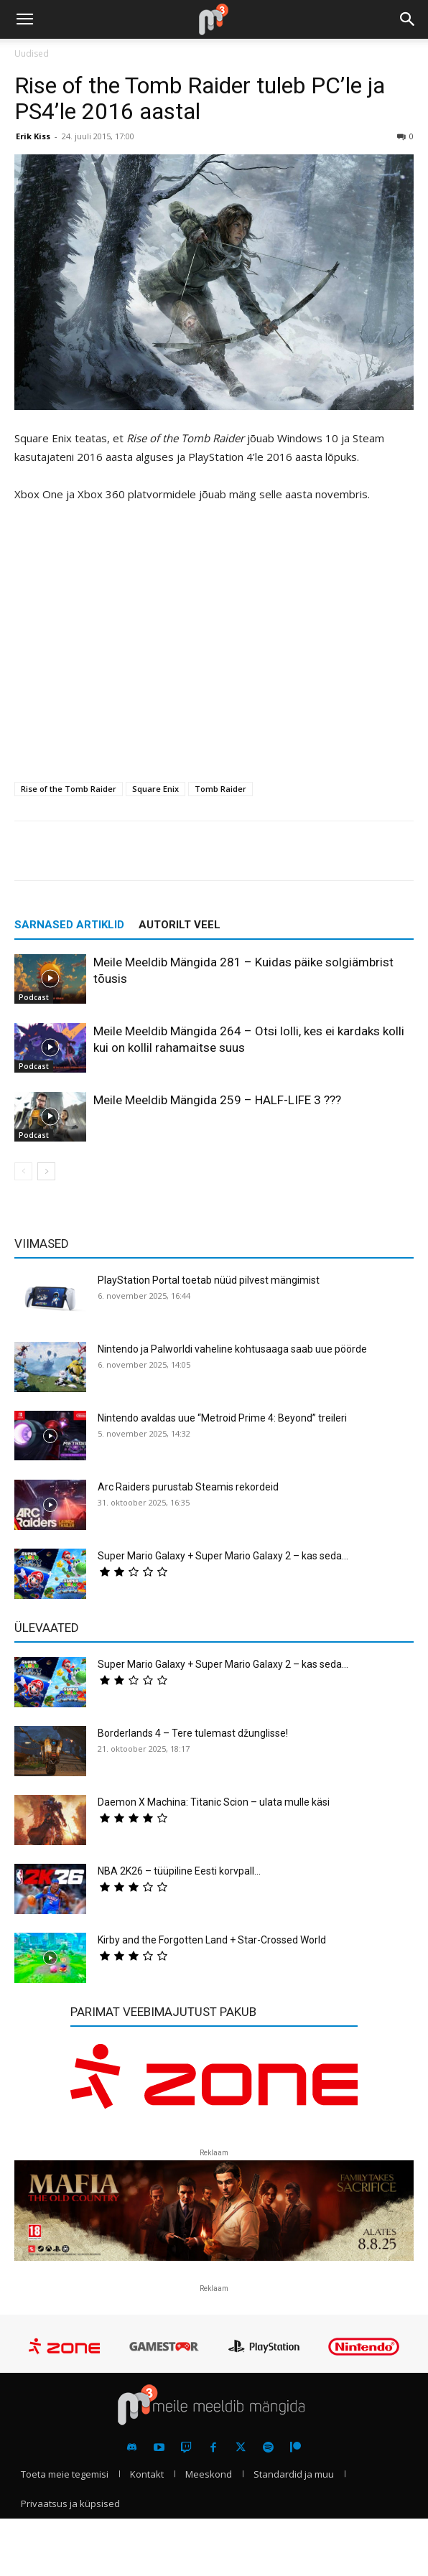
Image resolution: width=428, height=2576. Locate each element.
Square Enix (155, 788)
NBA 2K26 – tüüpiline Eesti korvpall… (179, 1871)
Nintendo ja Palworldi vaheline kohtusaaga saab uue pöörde (232, 1349)
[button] (24, 19)
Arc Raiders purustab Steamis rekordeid (188, 1487)
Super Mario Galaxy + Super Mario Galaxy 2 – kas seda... (223, 1556)
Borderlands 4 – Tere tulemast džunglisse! (193, 1733)
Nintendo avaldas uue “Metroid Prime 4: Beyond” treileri (222, 1418)
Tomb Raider (220, 788)
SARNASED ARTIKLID (69, 924)
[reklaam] (214, 2084)
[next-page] (46, 1171)
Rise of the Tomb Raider (68, 788)
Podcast (34, 997)
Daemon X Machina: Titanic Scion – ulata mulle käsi (214, 1802)
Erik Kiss (33, 136)
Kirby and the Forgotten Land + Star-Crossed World (212, 1940)
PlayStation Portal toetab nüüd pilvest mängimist (209, 1280)
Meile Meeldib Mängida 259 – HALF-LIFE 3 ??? (217, 1100)
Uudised (31, 53)
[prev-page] (23, 1171)
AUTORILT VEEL (179, 924)
